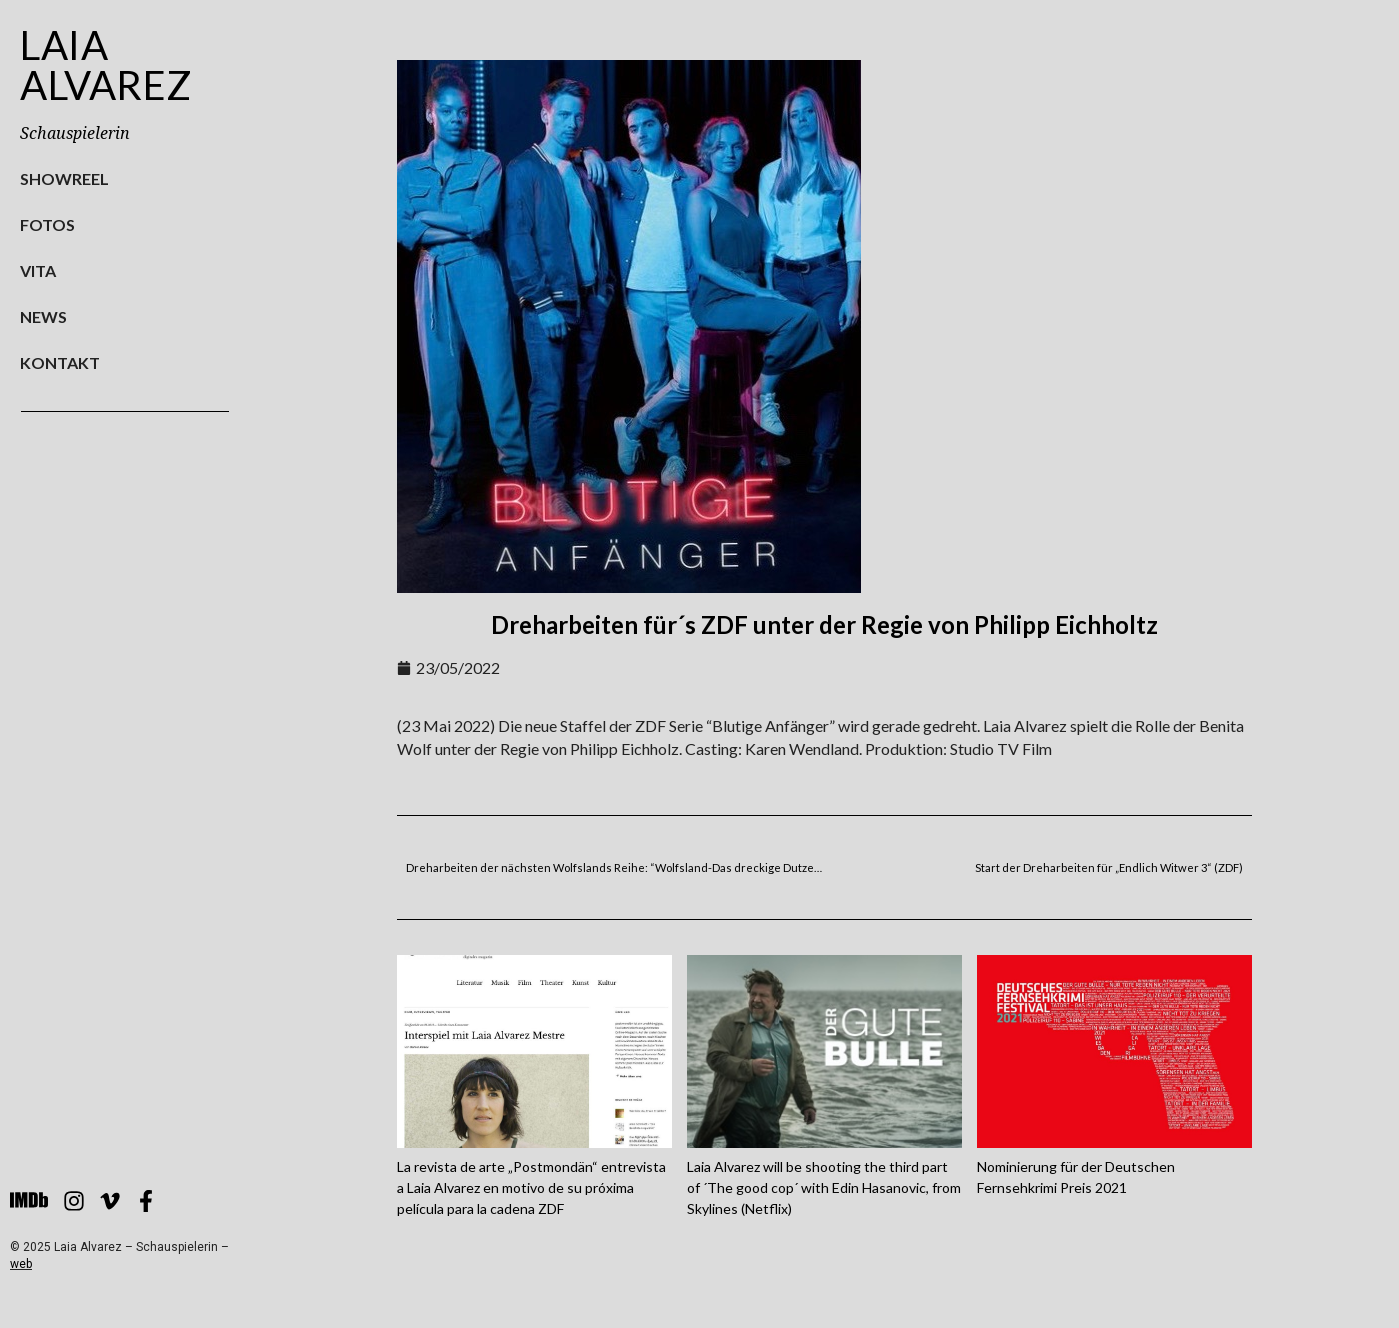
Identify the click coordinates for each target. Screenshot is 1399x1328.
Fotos (47, 224)
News (43, 316)
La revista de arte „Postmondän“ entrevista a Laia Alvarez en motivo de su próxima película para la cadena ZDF (531, 1187)
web (21, 1264)
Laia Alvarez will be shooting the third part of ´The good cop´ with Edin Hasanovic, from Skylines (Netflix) (824, 1187)
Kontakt (60, 362)
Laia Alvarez (106, 65)
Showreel (64, 178)
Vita (38, 270)
